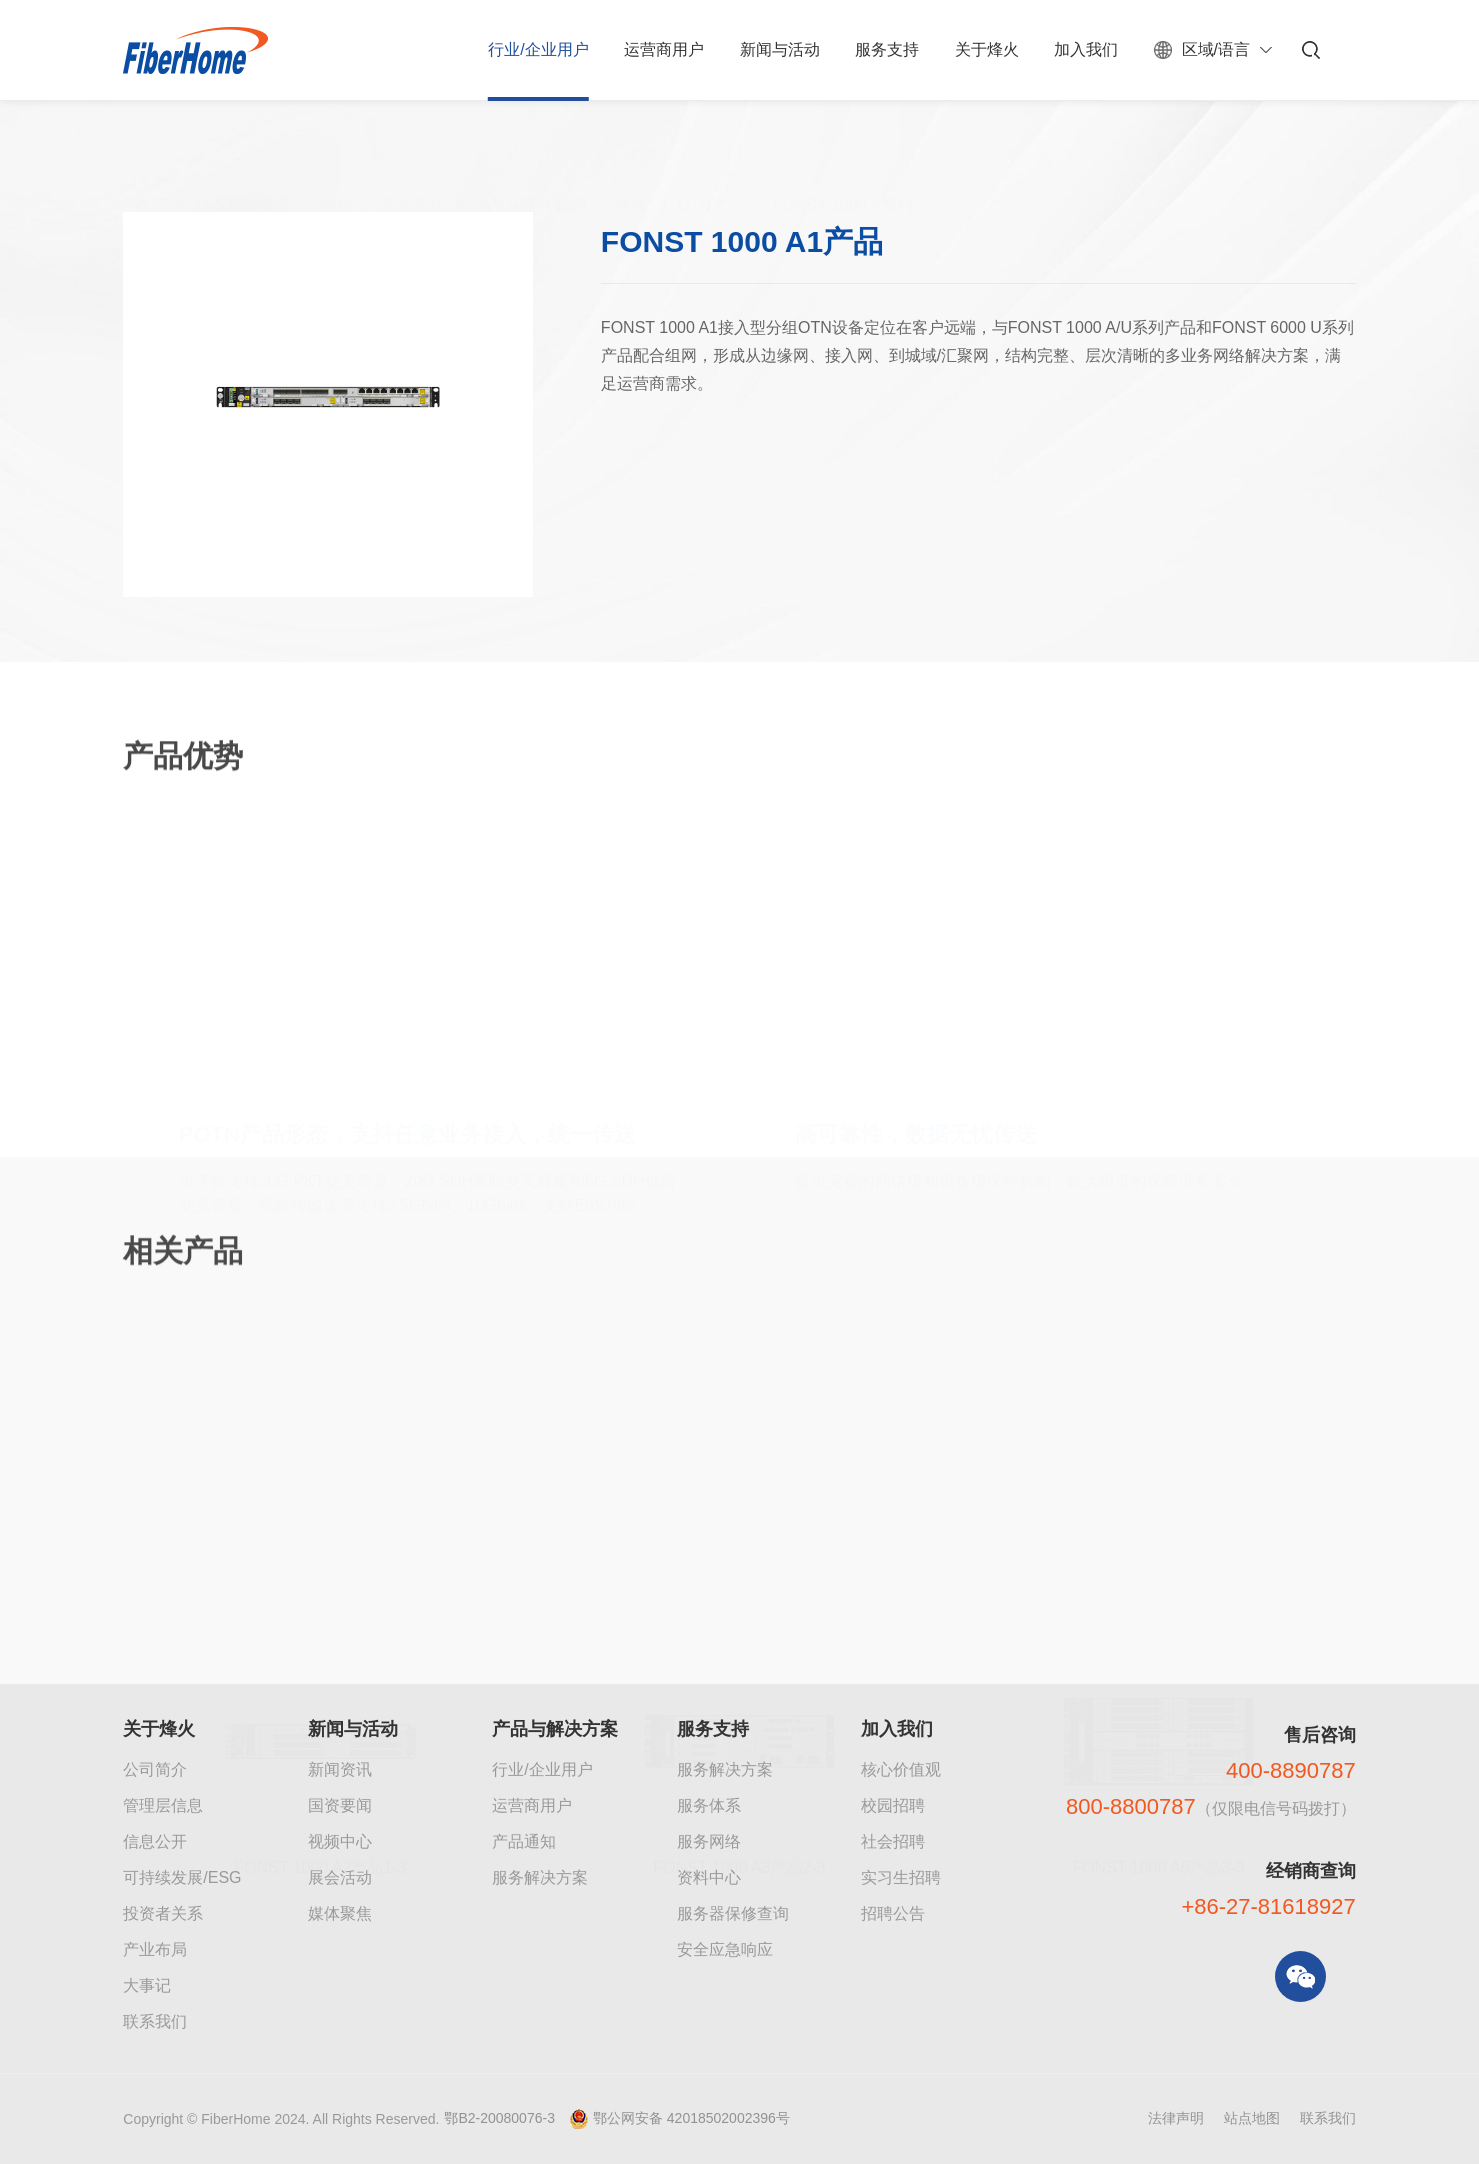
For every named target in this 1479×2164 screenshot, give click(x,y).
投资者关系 (163, 1913)
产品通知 (524, 1841)
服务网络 (709, 1841)
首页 (149, 162)
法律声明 (1176, 2118)
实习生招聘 (901, 1877)
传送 (632, 162)
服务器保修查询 (733, 1913)
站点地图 (1252, 2118)
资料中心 (709, 1877)
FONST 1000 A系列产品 (858, 162)
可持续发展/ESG (182, 1877)
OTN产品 (710, 162)
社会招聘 (893, 1841)
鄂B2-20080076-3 (499, 2118)
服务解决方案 (540, 1877)
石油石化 (413, 162)
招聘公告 (893, 1913)
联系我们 (155, 2021)
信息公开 (155, 1841)
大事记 (147, 1985)
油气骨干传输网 (531, 162)
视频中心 (340, 1841)
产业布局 (155, 1949)
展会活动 (340, 1877)
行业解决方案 (243, 162)
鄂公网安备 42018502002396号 (691, 2118)
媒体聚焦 (340, 1913)
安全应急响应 (725, 1949)
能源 (336, 162)
